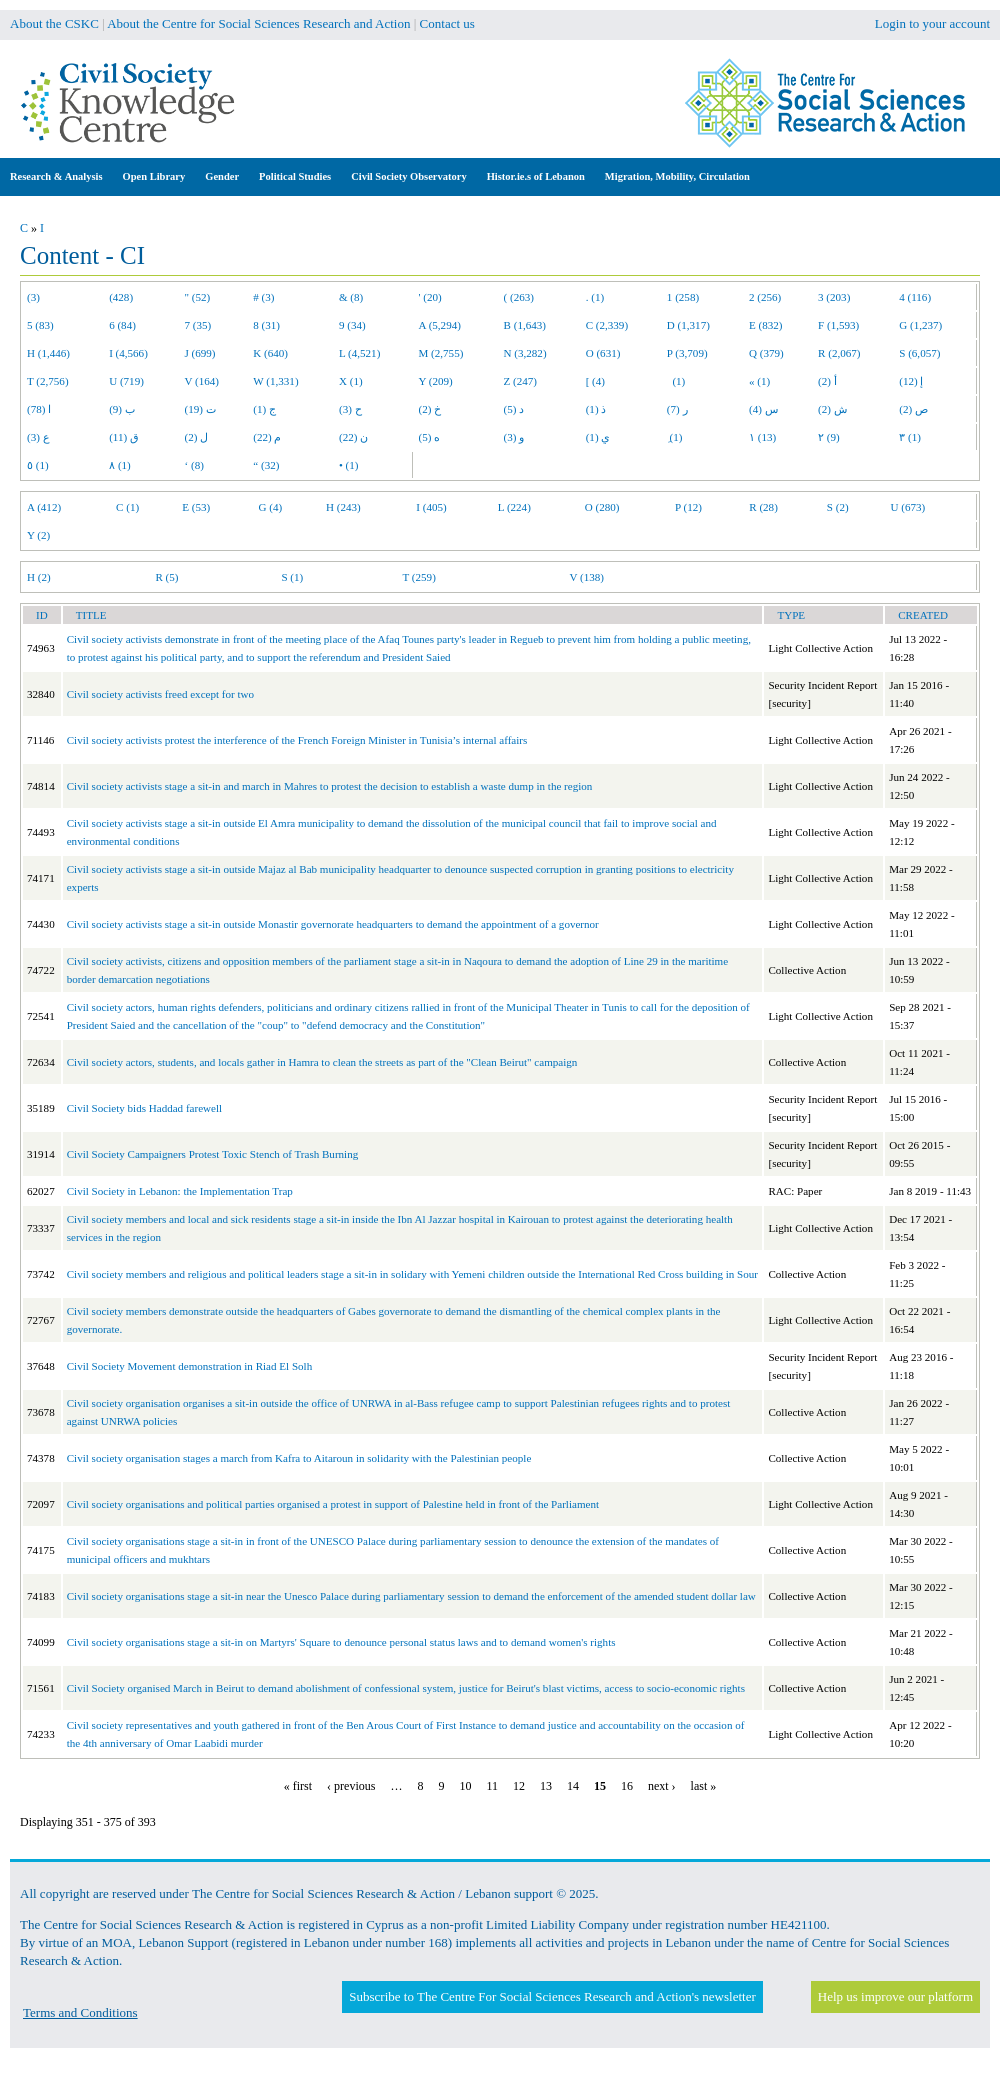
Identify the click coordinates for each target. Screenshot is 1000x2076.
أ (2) (827, 381)
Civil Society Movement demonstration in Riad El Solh (190, 1366)
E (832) (766, 325)
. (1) (595, 297)
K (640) (270, 353)
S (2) (838, 507)
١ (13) (762, 437)
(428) (121, 297)
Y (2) (38, 535)
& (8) (351, 297)
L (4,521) (359, 353)
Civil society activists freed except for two (160, 694)
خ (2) (430, 409)
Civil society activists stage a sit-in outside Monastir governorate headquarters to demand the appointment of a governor (333, 924)
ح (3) (350, 409)
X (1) (351, 381)
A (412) (44, 507)
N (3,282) (525, 353)
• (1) (349, 465)
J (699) (200, 353)
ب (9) (122, 409)
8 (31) (266, 325)
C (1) (127, 507)
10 (465, 1786)
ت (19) (200, 409)
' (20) (430, 297)
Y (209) (436, 381)
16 (627, 1786)
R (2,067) (839, 353)
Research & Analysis (56, 176)
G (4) (271, 507)
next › (662, 1786)
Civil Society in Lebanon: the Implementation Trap (180, 1191)
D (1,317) (688, 325)
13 (546, 1786)
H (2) (39, 577)
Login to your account (932, 23)
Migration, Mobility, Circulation (677, 176)
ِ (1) (675, 437)
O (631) (603, 353)
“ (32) (266, 465)
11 (492, 1786)
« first (298, 1786)
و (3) (514, 437)
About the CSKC (54, 23)
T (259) (419, 577)
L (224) (514, 507)
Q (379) (766, 353)
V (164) (202, 381)
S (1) (292, 577)
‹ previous (351, 1786)
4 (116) (915, 297)
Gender (222, 176)
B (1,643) (525, 325)
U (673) (908, 507)
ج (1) (264, 409)
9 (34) (352, 325)
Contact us (447, 23)
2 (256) (765, 297)
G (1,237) (920, 325)
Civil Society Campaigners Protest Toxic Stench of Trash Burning (213, 1154)
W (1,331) (275, 381)
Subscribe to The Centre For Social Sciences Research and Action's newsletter (552, 1996)
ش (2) (832, 409)
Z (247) (521, 381)
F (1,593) (838, 325)
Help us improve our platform (895, 1996)
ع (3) (38, 437)
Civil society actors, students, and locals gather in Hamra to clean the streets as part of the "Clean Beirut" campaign (322, 1062)
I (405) (431, 507)
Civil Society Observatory (408, 176)
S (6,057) (919, 353)
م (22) (267, 437)
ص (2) (913, 409)
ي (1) (598, 437)
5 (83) (40, 325)
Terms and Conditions (80, 2012)
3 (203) (834, 297)
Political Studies (295, 176)
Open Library (154, 176)
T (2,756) (48, 381)
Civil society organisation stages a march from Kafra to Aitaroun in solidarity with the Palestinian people (299, 1458)
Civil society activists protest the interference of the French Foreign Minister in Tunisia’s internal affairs (297, 740)
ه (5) (430, 437)
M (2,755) (441, 353)
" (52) (198, 297)
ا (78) (39, 409)
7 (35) (198, 325)
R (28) (763, 507)
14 (573, 1786)
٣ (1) (910, 437)
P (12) (688, 507)
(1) (676, 381)
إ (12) (911, 381)
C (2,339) (607, 325)
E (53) (196, 507)
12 (519, 1786)
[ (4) (595, 381)
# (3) (263, 297)
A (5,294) (440, 325)
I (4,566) (128, 353)
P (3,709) (687, 353)
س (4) (763, 409)
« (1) (759, 381)
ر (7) (677, 409)
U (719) (126, 381)
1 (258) (683, 297)
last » (704, 1786)
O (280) (602, 507)
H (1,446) (48, 353)
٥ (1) (38, 465)
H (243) (343, 507)
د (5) (514, 409)
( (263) (519, 297)
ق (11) (124, 437)
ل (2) (197, 437)
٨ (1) (120, 465)
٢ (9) (829, 437)
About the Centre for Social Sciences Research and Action (258, 23)
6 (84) (122, 325)
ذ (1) (596, 409)
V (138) (586, 577)
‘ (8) (194, 465)
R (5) (166, 577)
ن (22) (353, 437)
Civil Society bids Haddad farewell (144, 1108)
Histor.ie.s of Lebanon (536, 176)
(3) (33, 297)
